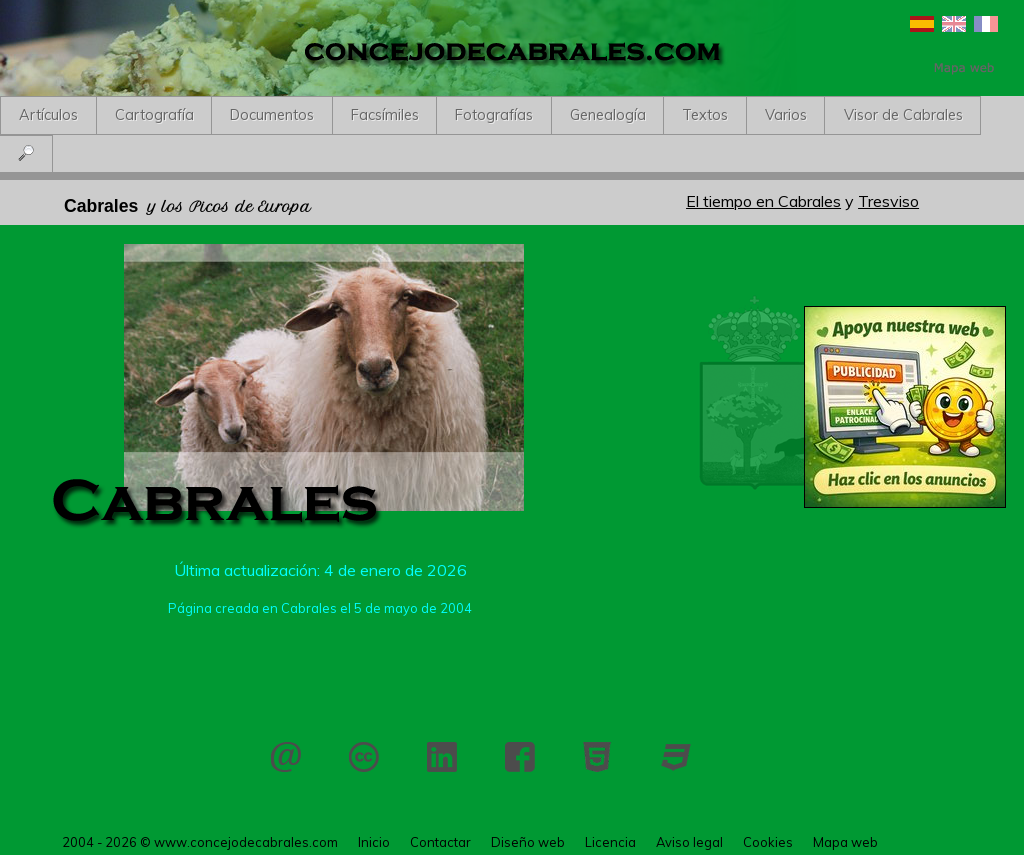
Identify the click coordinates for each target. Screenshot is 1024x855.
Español (922, 24)
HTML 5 (598, 757)
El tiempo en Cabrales (763, 201)
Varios (786, 115)
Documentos (272, 115)
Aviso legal (689, 842)
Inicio (374, 842)
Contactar (286, 757)
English (954, 24)
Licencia (364, 757)
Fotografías (494, 115)
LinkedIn (442, 757)
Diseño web (528, 842)
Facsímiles (385, 115)
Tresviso (888, 201)
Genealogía (608, 115)
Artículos (48, 115)
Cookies (768, 842)
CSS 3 (676, 757)
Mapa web (845, 842)
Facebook (520, 757)
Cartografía (154, 115)
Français (986, 24)
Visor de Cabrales (903, 115)
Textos (705, 115)
